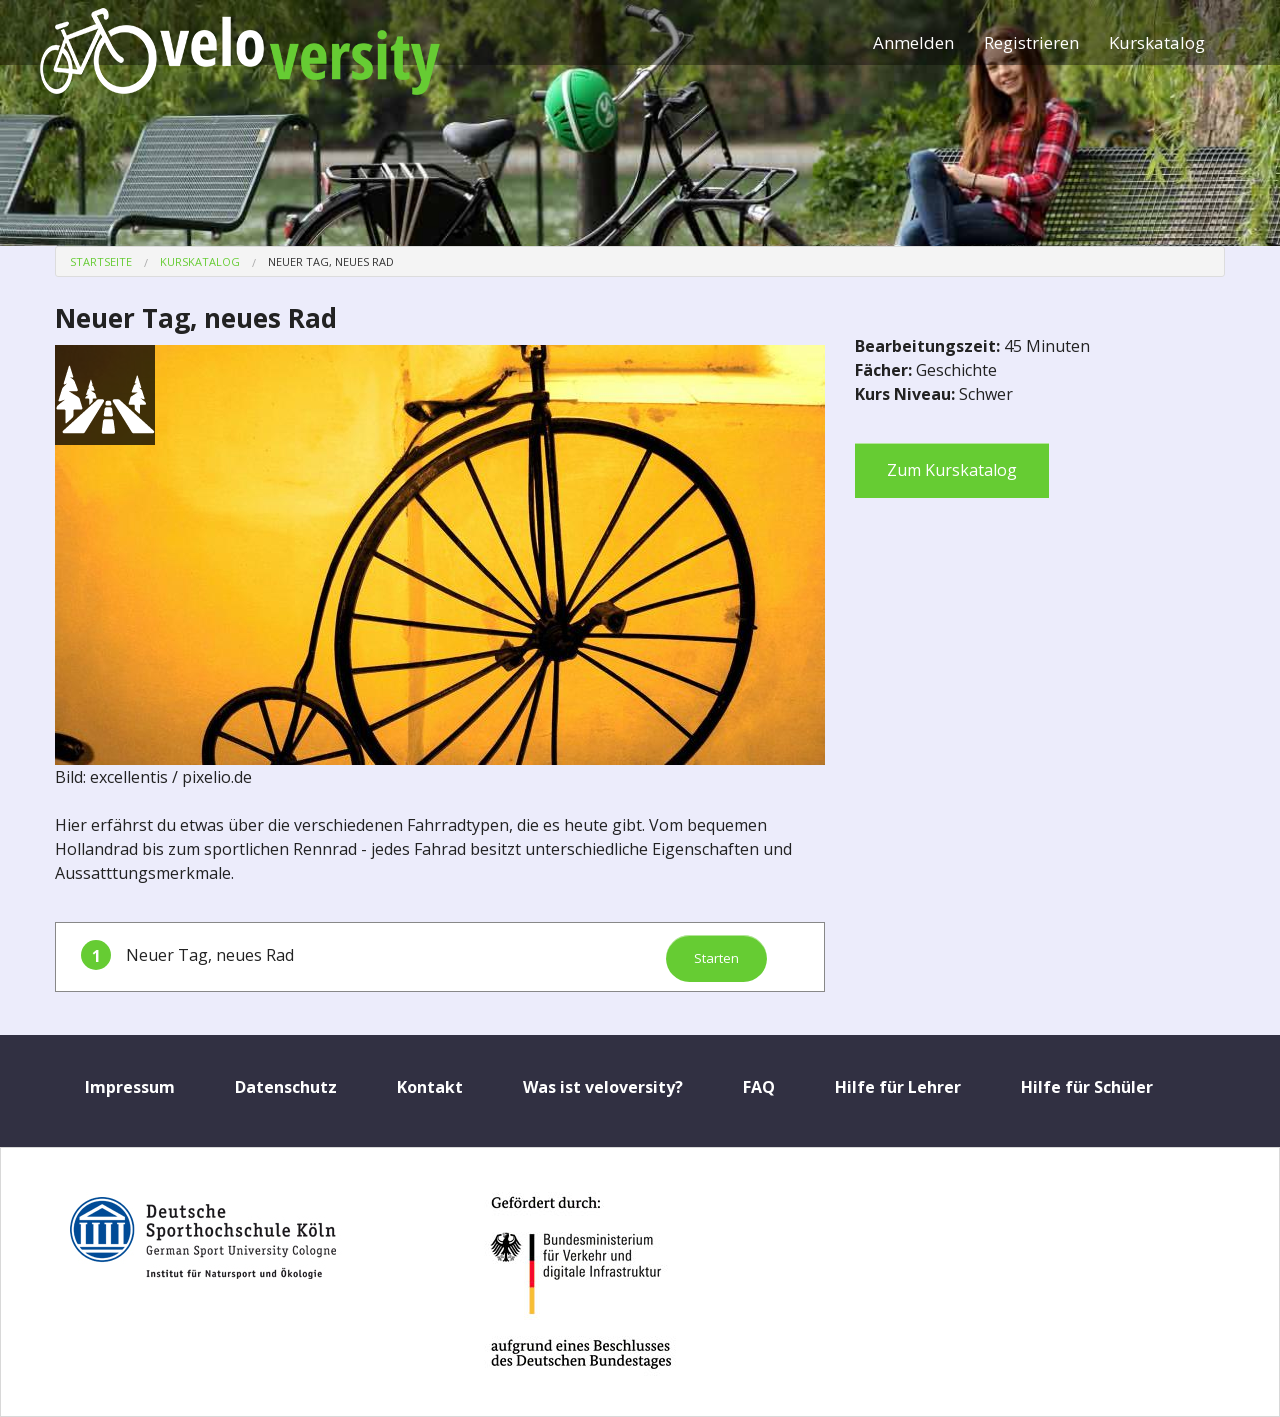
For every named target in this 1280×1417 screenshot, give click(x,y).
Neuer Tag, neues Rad (331, 261)
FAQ (759, 1087)
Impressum (130, 1087)
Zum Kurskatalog (952, 470)
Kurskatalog (1157, 42)
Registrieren (1031, 42)
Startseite (101, 261)
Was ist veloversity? (603, 1087)
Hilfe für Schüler (1087, 1087)
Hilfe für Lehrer (898, 1087)
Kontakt (430, 1087)
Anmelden (913, 42)
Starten (716, 958)
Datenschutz (286, 1087)
